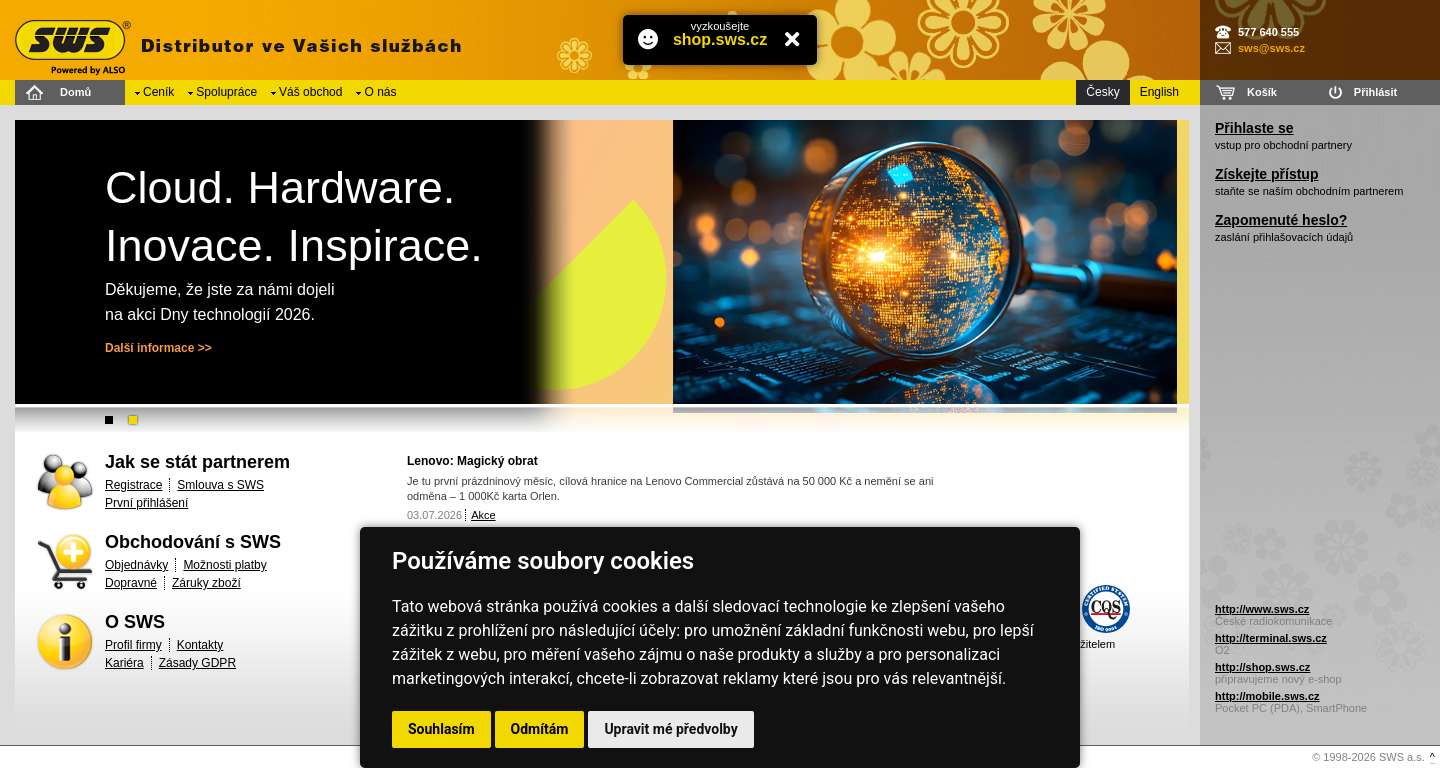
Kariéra (124, 663)
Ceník (158, 92)
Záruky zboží (206, 583)
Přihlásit (1375, 92)
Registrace (133, 485)
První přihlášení (146, 503)
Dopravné (131, 583)
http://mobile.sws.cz (1267, 696)
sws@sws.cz (1271, 48)
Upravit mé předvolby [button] (670, 729)
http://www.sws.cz (1262, 609)
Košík (1262, 92)
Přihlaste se (1254, 128)
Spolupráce (226, 92)
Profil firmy (133, 645)
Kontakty (200, 645)
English (1159, 92)
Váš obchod (310, 92)
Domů (75, 92)
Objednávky (136, 565)
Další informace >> (158, 348)
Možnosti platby (224, 565)
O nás (380, 92)
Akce (483, 515)
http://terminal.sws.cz (1271, 638)
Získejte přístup (1266, 174)
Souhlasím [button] (441, 729)
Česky (1102, 92)
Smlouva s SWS (220, 485)
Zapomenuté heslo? (1281, 220)
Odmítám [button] (540, 729)
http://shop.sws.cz (1262, 667)
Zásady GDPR (197, 663)
